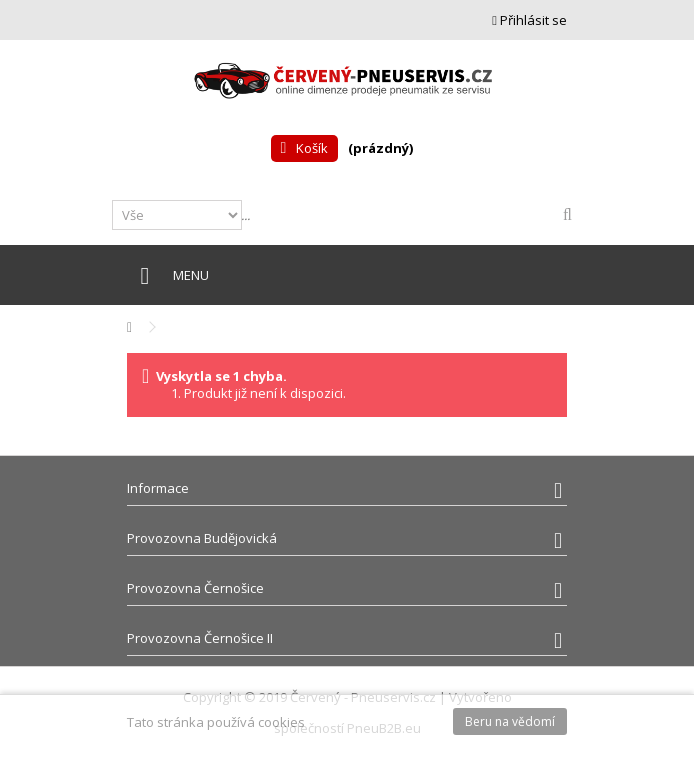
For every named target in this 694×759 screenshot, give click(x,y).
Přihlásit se (529, 20)
